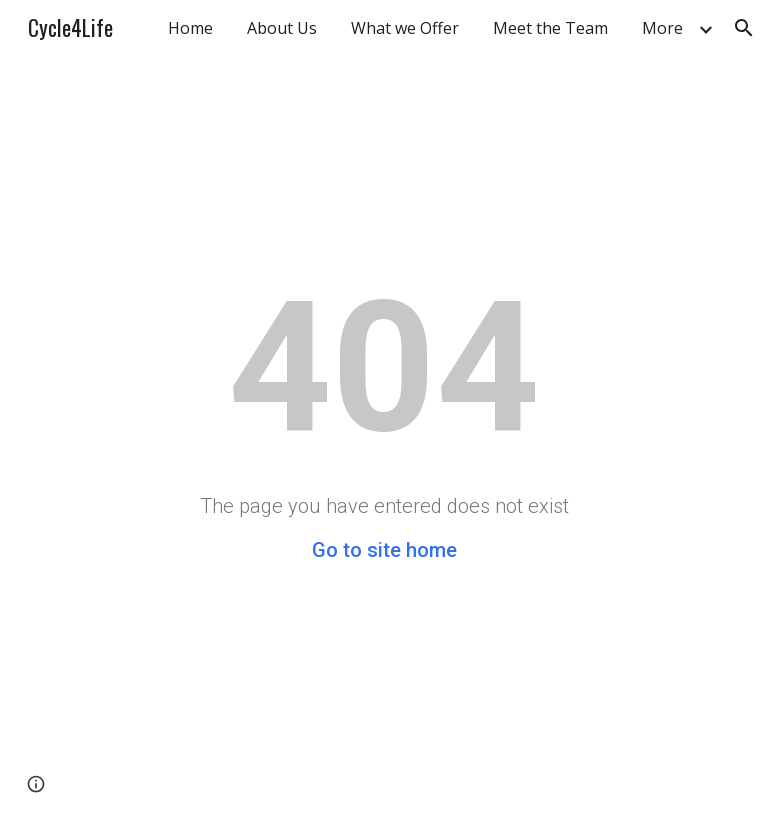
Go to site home (384, 550)
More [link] (662, 28)
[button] (744, 28)
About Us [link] (282, 28)
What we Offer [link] (405, 28)
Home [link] (190, 28)
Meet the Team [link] (550, 28)
